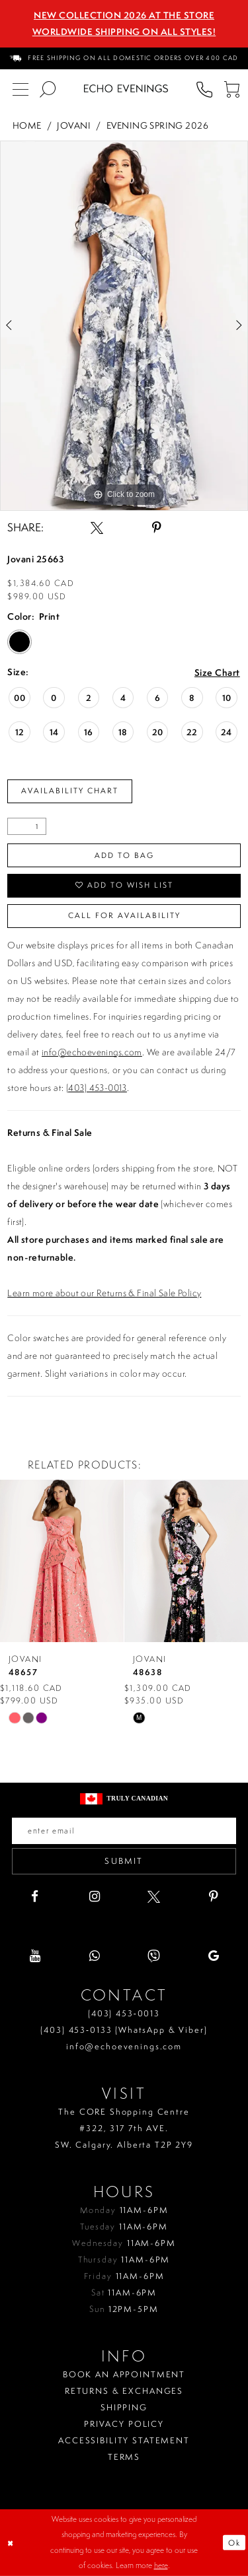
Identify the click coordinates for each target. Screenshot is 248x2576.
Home (27, 125)
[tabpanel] (124, 326)
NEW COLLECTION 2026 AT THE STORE (124, 15)
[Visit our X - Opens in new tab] (153, 1896)
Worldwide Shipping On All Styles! (124, 32)
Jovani (74, 125)
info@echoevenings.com (92, 1052)
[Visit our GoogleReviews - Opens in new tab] (213, 1956)
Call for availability (124, 915)
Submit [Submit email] (123, 1860)
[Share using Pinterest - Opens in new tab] (156, 527)
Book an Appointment (124, 2374)
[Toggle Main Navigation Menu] (20, 89)
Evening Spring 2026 (157, 125)
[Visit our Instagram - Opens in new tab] (94, 1896)
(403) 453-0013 (96, 1088)
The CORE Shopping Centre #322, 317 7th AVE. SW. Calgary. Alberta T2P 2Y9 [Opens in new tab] (124, 2128)
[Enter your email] (124, 1831)
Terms (124, 2456)
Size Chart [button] (217, 672)
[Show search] (47, 89)
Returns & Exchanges (124, 2390)
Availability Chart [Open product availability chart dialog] (69, 790)
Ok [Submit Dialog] (234, 2542)
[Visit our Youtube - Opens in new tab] (34, 1956)
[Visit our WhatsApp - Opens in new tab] (94, 1956)
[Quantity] (26, 826)
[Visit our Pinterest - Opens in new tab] (213, 1896)
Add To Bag (124, 855)
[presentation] (62, 1561)
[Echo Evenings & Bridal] (126, 88)
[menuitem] (124, 58)
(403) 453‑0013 (124, 2013)
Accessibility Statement (124, 2440)
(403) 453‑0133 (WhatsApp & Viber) (123, 2029)
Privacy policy (124, 2423)
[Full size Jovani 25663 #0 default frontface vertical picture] (124, 326)
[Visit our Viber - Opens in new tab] (153, 1956)
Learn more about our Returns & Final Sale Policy (104, 1293)
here (161, 2565)
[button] (231, 89)
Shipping (124, 2407)
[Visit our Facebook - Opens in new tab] (34, 1896)
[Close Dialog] (11, 2542)
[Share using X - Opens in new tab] (97, 527)
